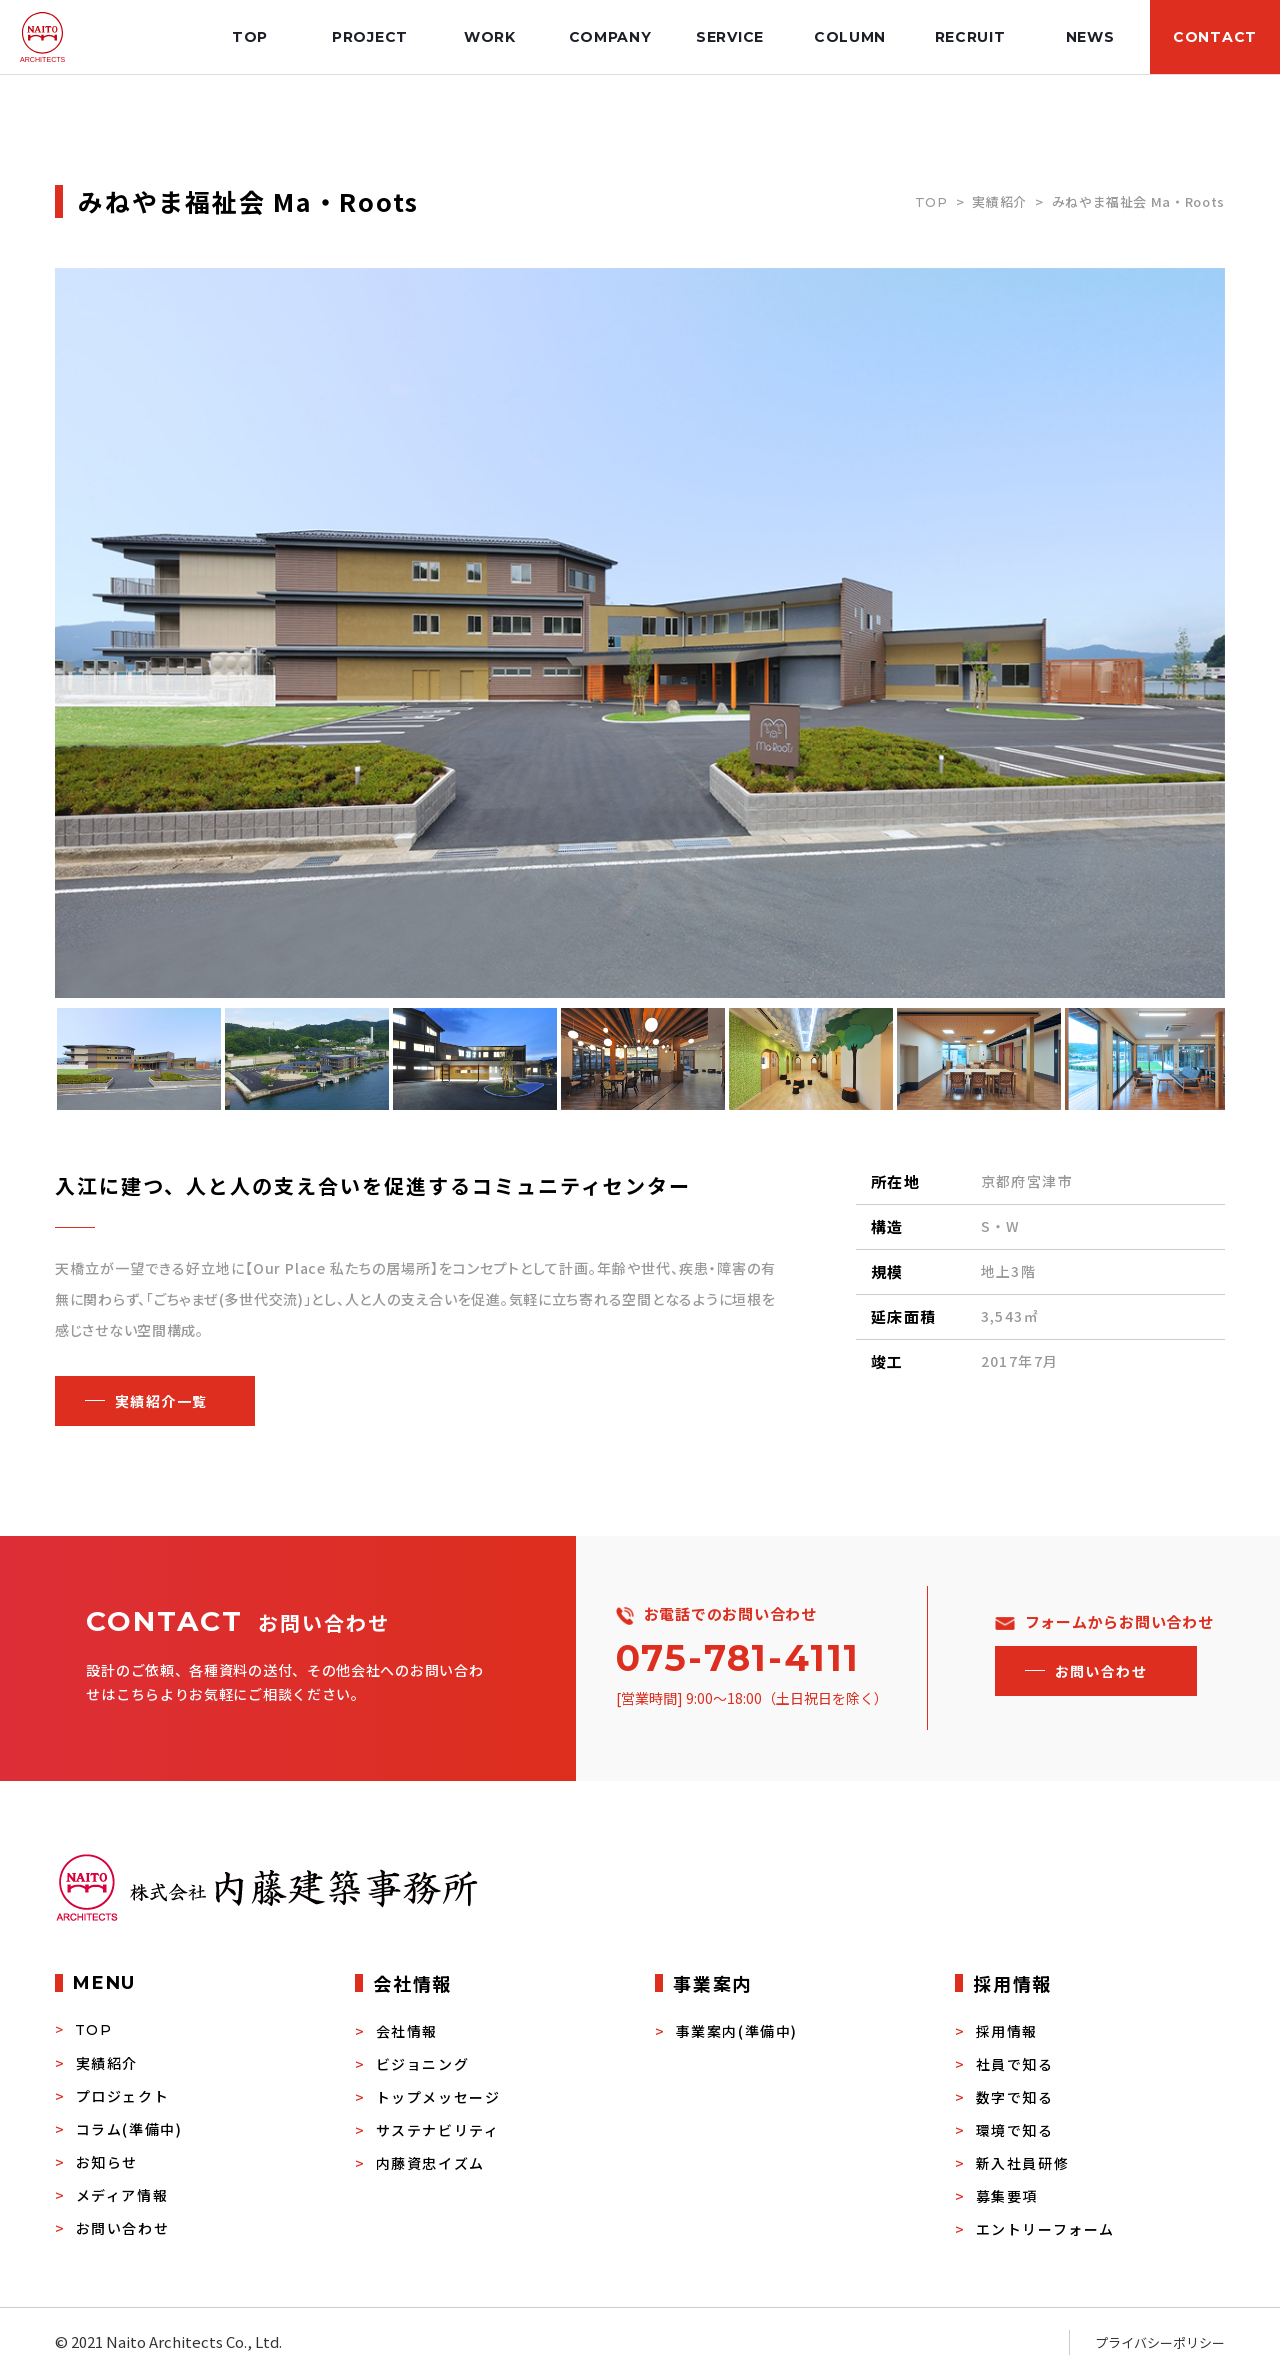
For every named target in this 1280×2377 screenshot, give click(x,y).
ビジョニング (423, 2064)
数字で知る (1015, 2097)
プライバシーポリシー (1160, 2342)
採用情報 (1007, 2031)
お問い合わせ (123, 2228)
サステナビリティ (438, 2130)
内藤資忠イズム (430, 2163)
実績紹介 (999, 201)
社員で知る (1015, 2064)
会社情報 (407, 2031)
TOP (931, 202)
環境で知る (1015, 2130)
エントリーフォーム (1045, 2229)
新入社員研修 (1023, 2163)
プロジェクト (123, 2096)
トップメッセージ (438, 2097)
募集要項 (1007, 2196)
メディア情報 (122, 2195)
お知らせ (107, 2162)
